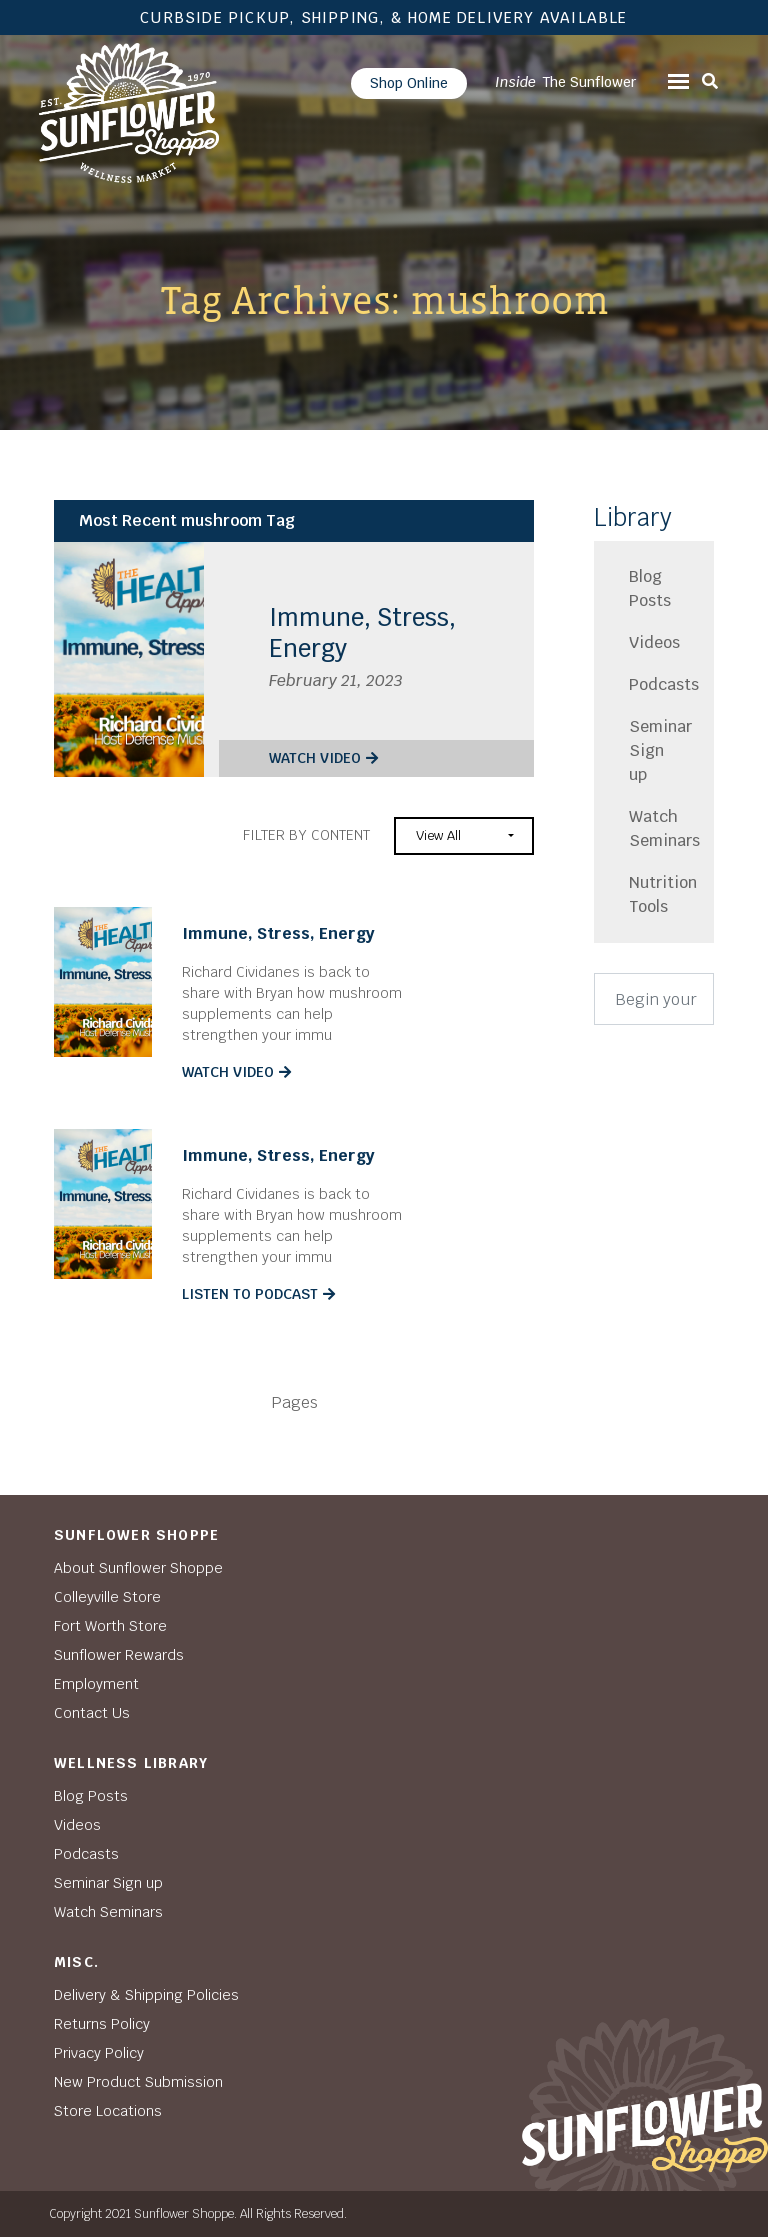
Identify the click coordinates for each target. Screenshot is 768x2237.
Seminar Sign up (654, 750)
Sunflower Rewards (119, 1655)
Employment (96, 1684)
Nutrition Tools (654, 894)
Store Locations (108, 2111)
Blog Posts (650, 588)
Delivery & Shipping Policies (146, 1995)
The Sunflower (565, 82)
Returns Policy (102, 2024)
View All (438, 835)
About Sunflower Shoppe (138, 1568)
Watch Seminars (654, 828)
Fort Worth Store (110, 1626)
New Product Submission (138, 2082)
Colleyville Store (107, 1597)
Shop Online (409, 83)
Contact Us (92, 1713)
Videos (654, 642)
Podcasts (654, 684)
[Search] (654, 999)
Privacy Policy (99, 2053)
